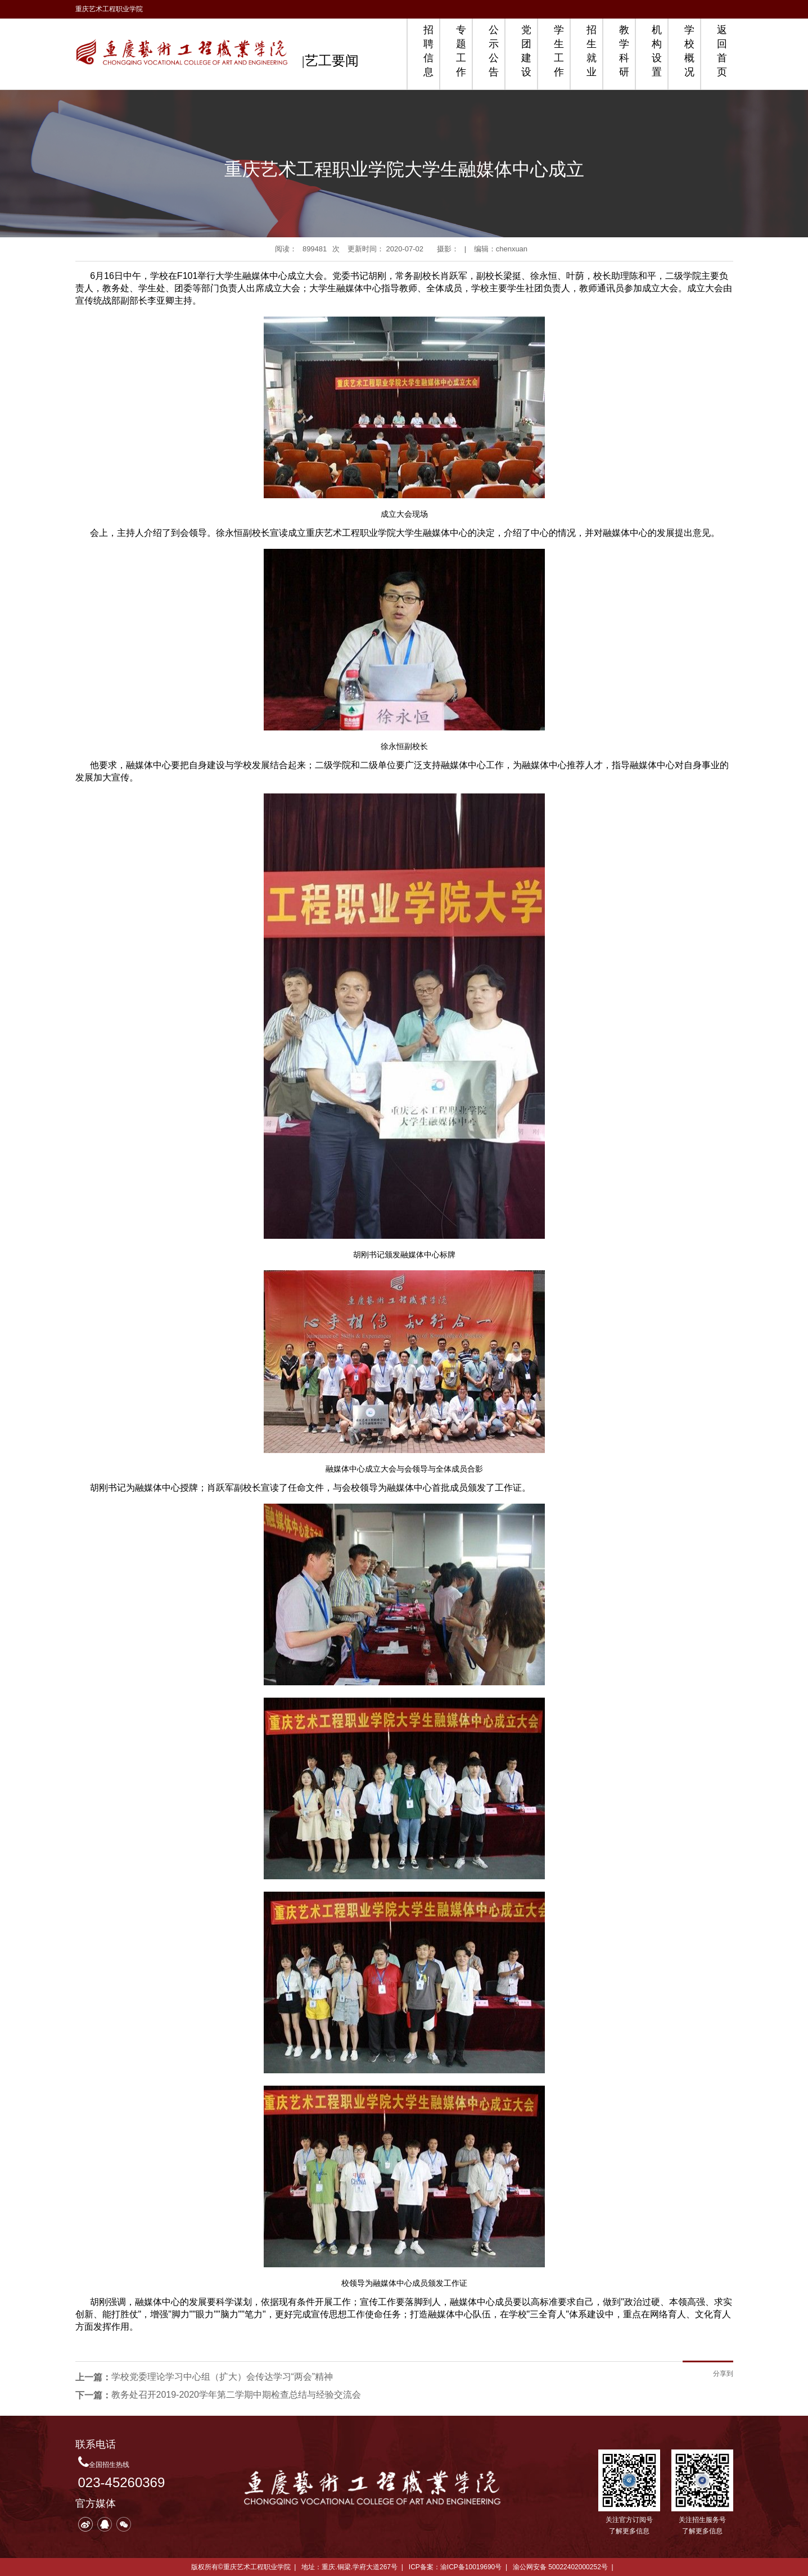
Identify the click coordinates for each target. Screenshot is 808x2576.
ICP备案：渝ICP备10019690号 (455, 2567)
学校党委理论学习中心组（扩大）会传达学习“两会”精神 (222, 2376)
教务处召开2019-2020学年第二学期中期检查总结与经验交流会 (236, 2394)
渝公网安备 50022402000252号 (560, 2567)
